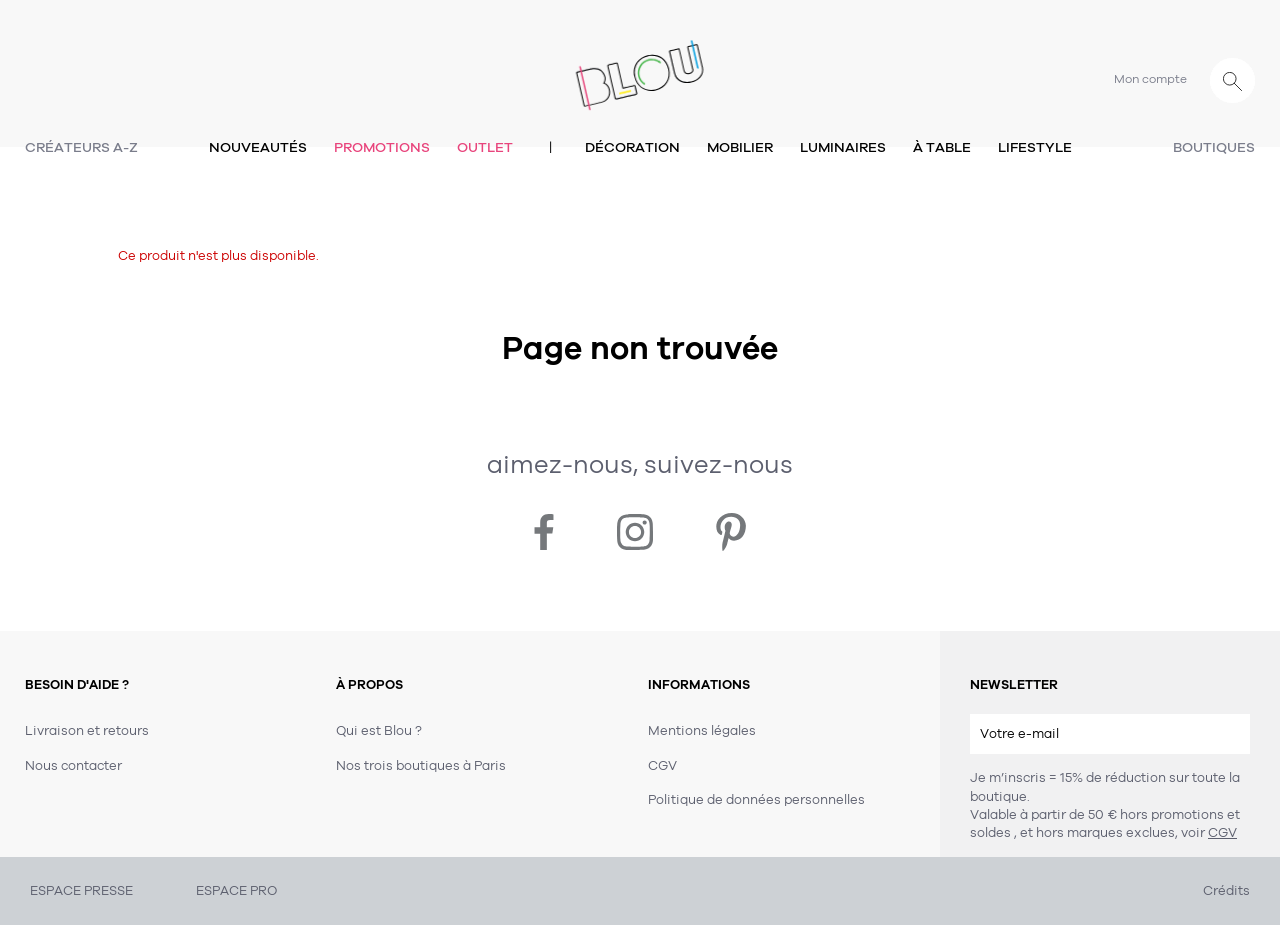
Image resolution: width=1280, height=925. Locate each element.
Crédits (1226, 891)
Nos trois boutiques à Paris (421, 766)
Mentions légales (702, 731)
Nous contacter (73, 766)
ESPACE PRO (236, 891)
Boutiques (1214, 147)
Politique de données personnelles (756, 800)
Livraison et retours (87, 731)
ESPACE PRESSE (81, 891)
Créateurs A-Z (81, 147)
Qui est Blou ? (379, 731)
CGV (1222, 833)
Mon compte (1150, 79)
